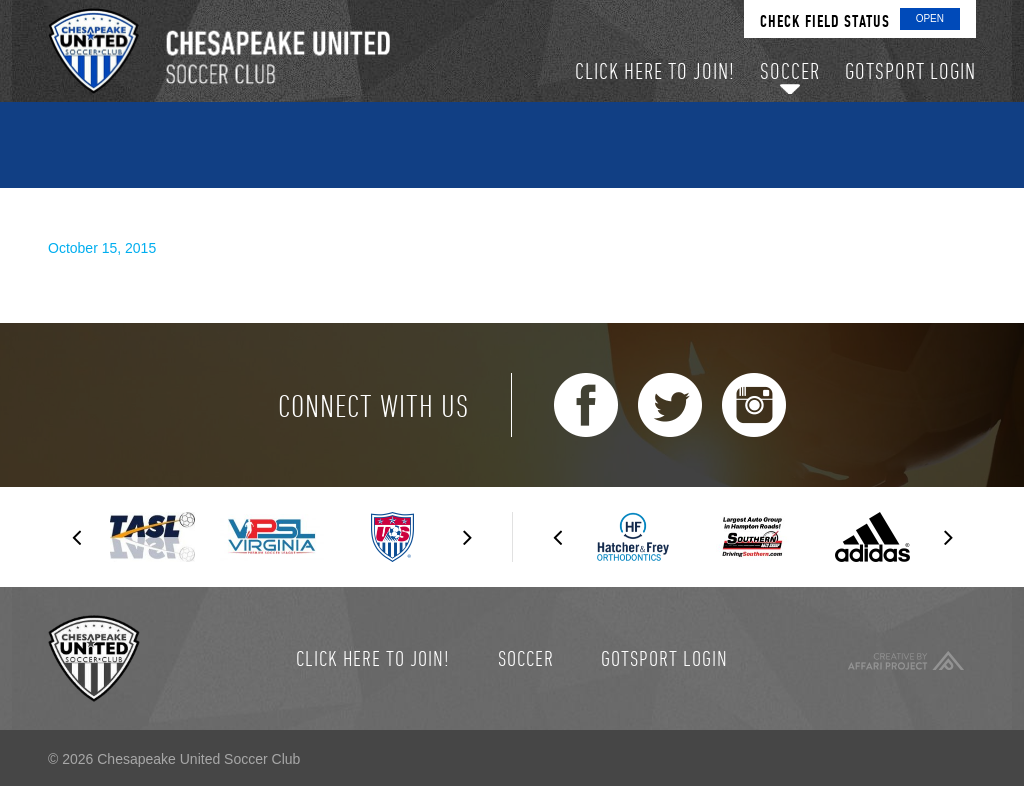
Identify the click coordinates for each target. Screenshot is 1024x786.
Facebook (586, 405)
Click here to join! (373, 658)
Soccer (526, 658)
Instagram (754, 405)
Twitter (670, 405)
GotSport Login (664, 658)
